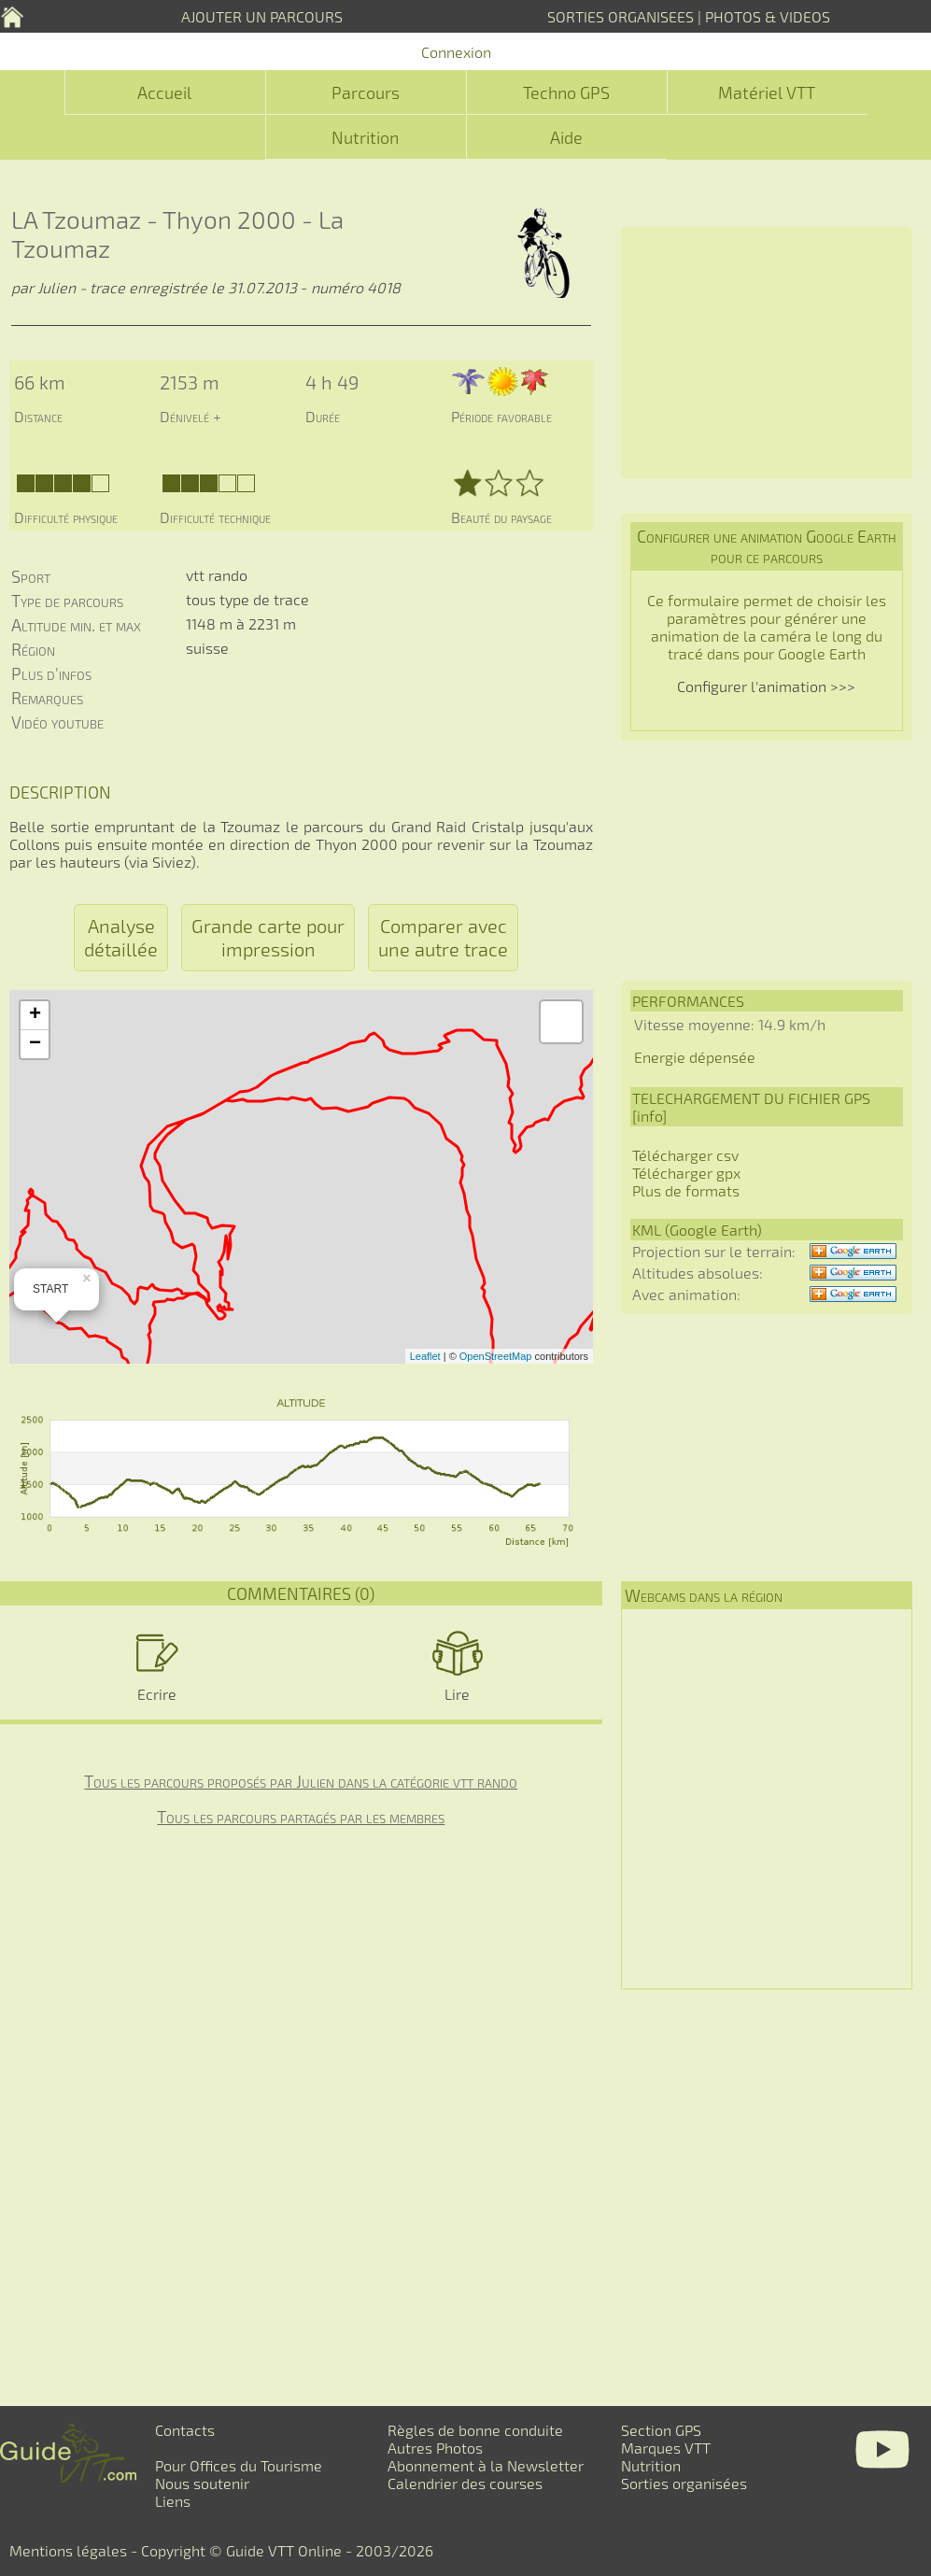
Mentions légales (68, 2550)
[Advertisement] (766, 353)
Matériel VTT (766, 92)
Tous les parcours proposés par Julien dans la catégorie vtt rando (300, 1781)
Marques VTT (666, 2447)
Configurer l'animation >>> (766, 686)
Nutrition (365, 137)
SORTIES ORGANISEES (620, 16)
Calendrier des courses (465, 2483)
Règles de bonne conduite (475, 2430)
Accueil (164, 92)
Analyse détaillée (121, 937)
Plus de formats (686, 1190)
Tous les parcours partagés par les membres (300, 1816)
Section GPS (661, 2430)
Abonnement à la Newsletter (486, 2465)
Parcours (365, 92)
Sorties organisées (684, 2483)
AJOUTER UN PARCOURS (262, 16)
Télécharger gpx (686, 1173)
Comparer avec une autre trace (443, 937)
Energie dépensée (694, 1057)
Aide (566, 137)
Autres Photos (435, 2447)
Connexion (456, 52)
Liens (172, 2501)
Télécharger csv (685, 1155)
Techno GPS (566, 92)
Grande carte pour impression (268, 937)
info (649, 1116)
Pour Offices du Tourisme (238, 2465)
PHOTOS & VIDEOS (767, 16)
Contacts (185, 2430)
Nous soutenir (202, 2483)
